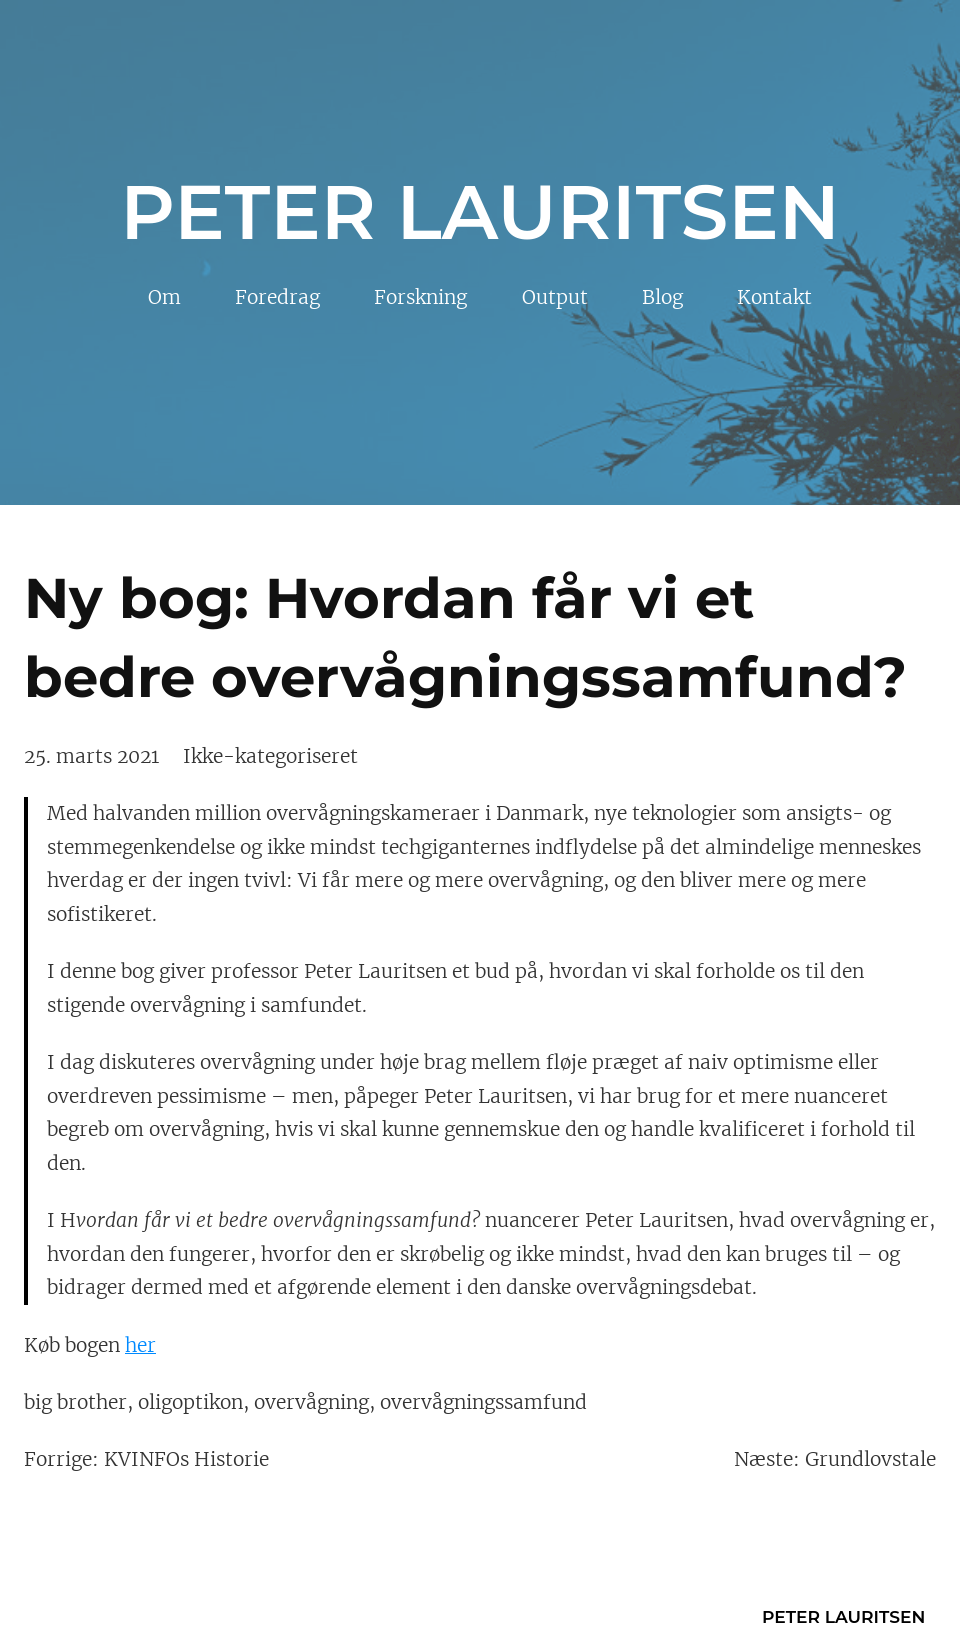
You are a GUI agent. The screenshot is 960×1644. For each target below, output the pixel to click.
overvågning (311, 1402)
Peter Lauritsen (480, 212)
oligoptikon (190, 1402)
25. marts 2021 (91, 756)
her (140, 1345)
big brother (75, 1402)
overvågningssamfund (483, 1402)
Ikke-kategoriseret (270, 756)
